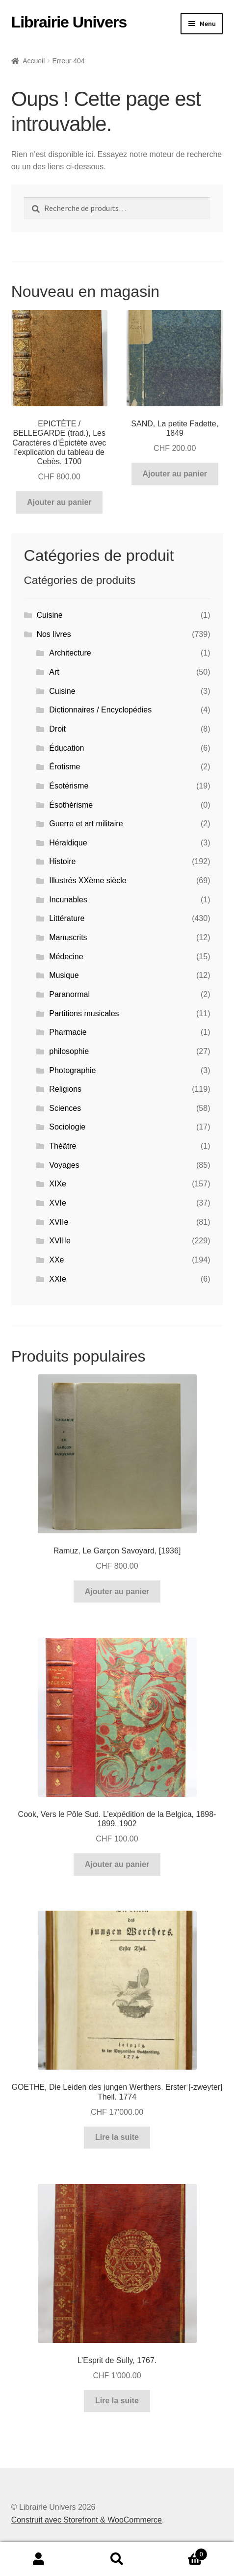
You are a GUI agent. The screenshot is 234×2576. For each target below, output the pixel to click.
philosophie (69, 1051)
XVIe (57, 1203)
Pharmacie (67, 1032)
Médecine (66, 956)
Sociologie (67, 1127)
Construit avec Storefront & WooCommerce (86, 2520)
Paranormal (69, 994)
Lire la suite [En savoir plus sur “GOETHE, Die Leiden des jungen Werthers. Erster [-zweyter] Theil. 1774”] (117, 2137)
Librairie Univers (69, 22)
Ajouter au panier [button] (59, 502)
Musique (63, 975)
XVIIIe (60, 1240)
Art (54, 672)
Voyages (64, 1165)
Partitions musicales (84, 1013)
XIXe (57, 1184)
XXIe (57, 1279)
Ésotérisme (68, 786)
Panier (182, 2553)
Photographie (72, 1070)
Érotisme (64, 766)
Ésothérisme (71, 805)
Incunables (68, 899)
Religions (65, 1089)
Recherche (117, 2559)
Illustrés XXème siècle (87, 880)
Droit (57, 729)
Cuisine (49, 615)
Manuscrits (68, 937)
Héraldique (68, 843)
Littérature (66, 918)
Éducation (66, 748)
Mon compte (39, 2559)
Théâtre (62, 1146)
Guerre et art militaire (86, 823)
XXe (56, 1260)
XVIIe (58, 1222)
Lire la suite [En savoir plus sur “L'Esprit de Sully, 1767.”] (117, 2400)
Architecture (70, 653)
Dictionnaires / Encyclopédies (100, 710)
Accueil (34, 61)
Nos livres (53, 634)
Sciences (65, 1108)
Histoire (62, 861)
